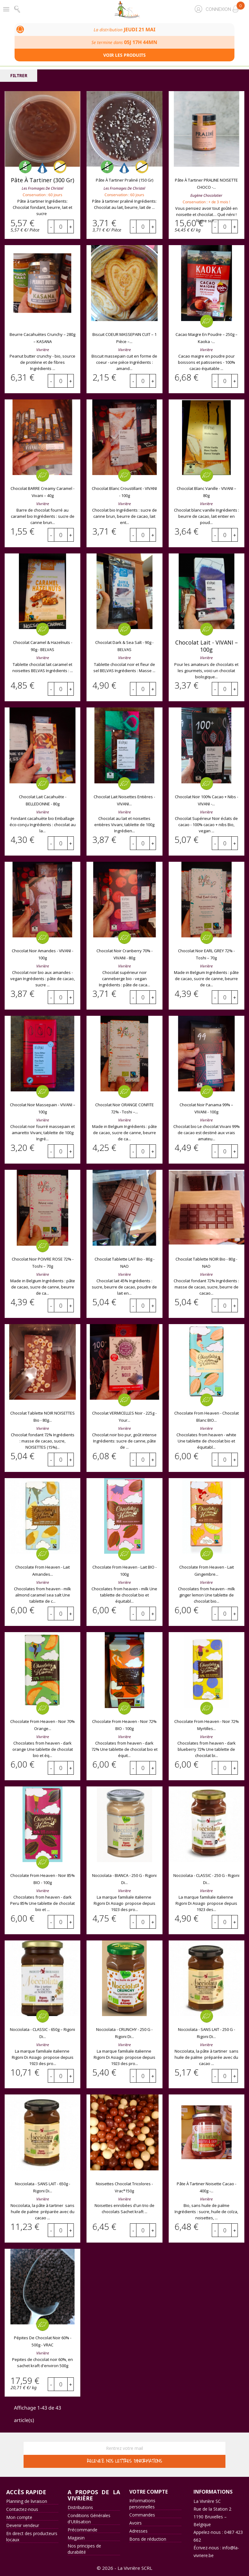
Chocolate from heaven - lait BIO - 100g (124, 1570)
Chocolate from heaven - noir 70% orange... (42, 1725)
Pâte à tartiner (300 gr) (42, 180)
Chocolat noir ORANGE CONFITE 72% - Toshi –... (124, 1108)
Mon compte (19, 2517)
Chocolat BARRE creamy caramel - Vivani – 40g (42, 492)
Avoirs (135, 2523)
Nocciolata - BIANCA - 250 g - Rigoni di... (124, 1879)
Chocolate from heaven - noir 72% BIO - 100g (124, 1725)
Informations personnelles (142, 2504)
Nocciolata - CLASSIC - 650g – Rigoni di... (42, 2033)
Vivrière (42, 350)
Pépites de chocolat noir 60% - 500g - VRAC (42, 2341)
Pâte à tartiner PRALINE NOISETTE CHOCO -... (206, 183)
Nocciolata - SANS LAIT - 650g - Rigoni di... (42, 2187)
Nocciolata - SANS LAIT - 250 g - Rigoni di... (206, 2033)
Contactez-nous (22, 2509)
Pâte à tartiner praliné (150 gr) (124, 180)
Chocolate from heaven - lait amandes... (42, 1570)
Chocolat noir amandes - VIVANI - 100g (42, 954)
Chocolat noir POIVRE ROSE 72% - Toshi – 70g (42, 1262)
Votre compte (148, 2491)
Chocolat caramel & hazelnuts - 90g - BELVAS (42, 646)
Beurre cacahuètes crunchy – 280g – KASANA (42, 338)
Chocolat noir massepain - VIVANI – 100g (42, 1108)
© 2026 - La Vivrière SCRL (124, 2568)
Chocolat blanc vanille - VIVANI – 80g (206, 492)
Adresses (138, 2531)
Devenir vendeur (22, 2525)
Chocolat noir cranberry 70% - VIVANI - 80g (124, 954)
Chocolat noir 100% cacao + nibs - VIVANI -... (206, 800)
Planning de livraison (26, 2501)
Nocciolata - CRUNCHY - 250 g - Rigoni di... (124, 2033)
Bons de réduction (147, 2539)
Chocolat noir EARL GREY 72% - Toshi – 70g (206, 954)
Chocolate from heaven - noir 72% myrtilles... (206, 1725)
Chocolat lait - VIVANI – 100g (206, 646)
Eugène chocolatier (206, 195)
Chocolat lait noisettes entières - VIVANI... (124, 800)
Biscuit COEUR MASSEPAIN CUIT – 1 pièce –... (124, 338)
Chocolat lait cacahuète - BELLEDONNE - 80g (42, 800)
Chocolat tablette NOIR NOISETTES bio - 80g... (42, 1416)
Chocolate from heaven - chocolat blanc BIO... (206, 1416)
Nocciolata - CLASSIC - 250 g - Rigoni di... (206, 1879)
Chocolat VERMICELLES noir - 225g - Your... (124, 1416)
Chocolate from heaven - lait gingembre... (206, 1570)
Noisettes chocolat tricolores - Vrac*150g (124, 2187)
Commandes (142, 2515)
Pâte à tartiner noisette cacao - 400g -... (206, 2187)
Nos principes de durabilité (84, 2549)
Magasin (76, 2538)
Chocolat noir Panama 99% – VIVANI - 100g (206, 1108)
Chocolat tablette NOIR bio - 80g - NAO (206, 1262)
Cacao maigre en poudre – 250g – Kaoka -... (207, 338)
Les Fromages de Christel (42, 188)
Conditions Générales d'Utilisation (89, 2518)
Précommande (82, 2530)
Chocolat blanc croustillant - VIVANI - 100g (124, 492)
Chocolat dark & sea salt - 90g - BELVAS (124, 646)
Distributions (80, 2507)
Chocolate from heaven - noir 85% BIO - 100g (42, 1879)
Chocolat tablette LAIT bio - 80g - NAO (124, 1262)
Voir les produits (124, 55)
